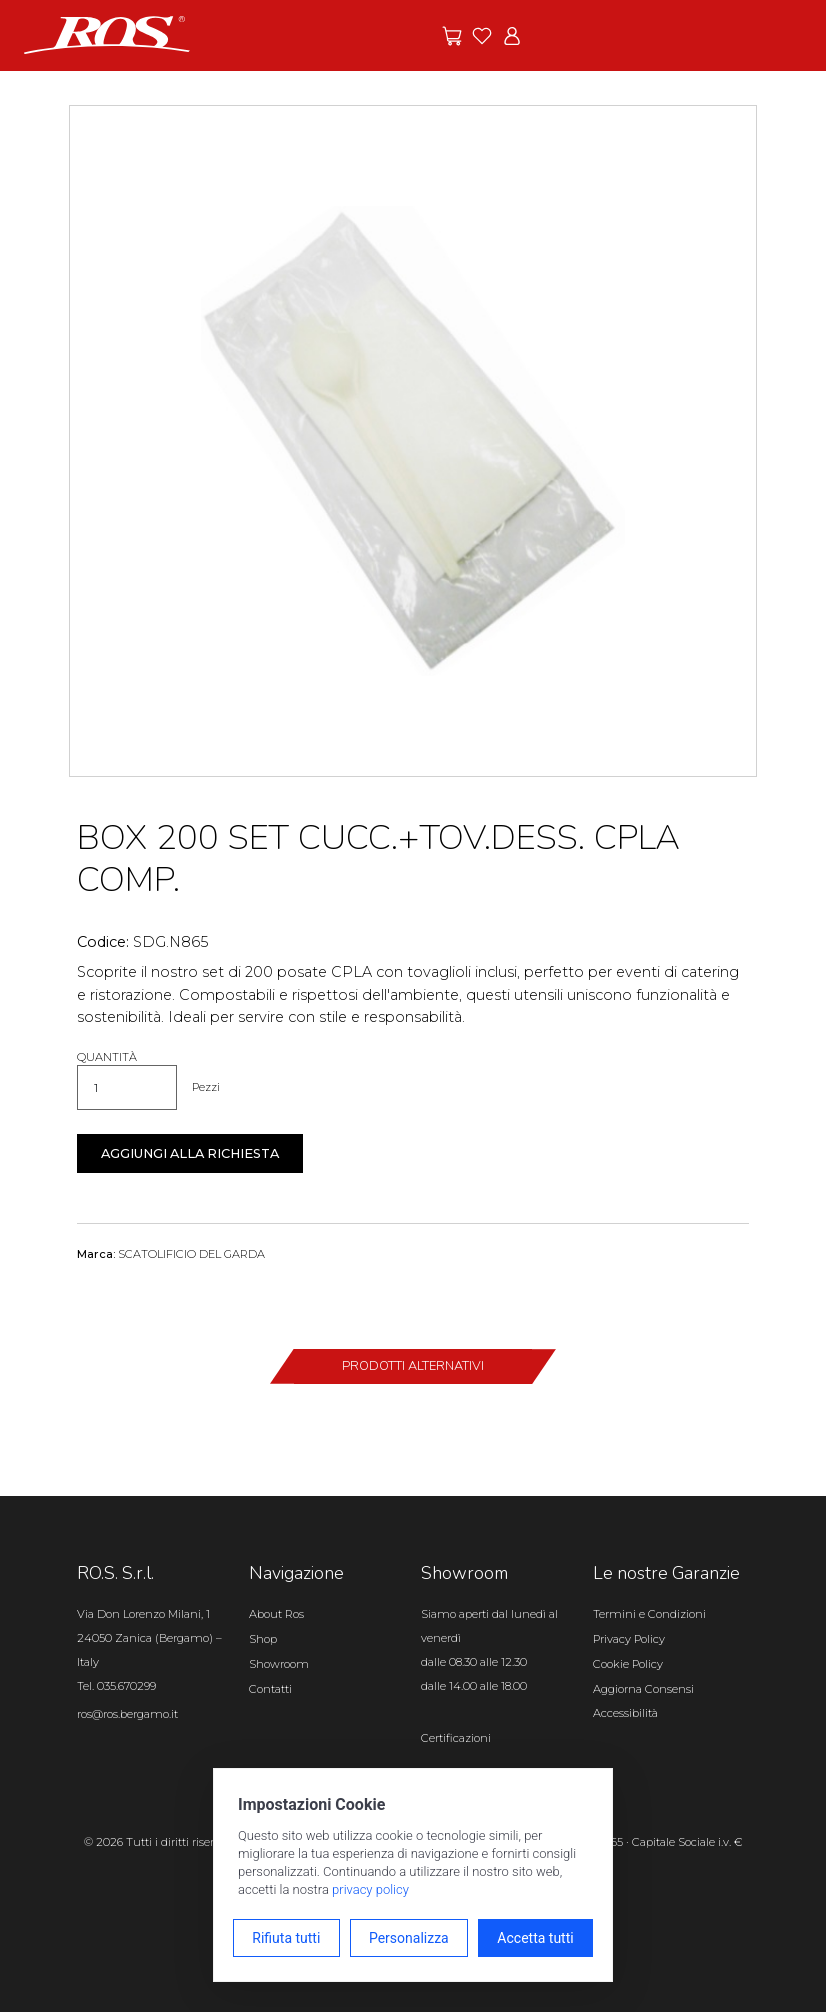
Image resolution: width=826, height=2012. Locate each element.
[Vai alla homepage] (107, 34)
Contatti (270, 1689)
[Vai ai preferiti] (482, 36)
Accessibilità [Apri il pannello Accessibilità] (625, 1713)
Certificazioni (456, 1738)
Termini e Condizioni (649, 1614)
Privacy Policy (629, 1639)
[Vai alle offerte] (452, 36)
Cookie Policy (628, 1664)
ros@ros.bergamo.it (127, 1714)
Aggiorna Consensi (643, 1689)
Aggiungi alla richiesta (190, 1153)
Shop (263, 1639)
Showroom (279, 1664)
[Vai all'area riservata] (512, 36)
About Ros (276, 1614)
